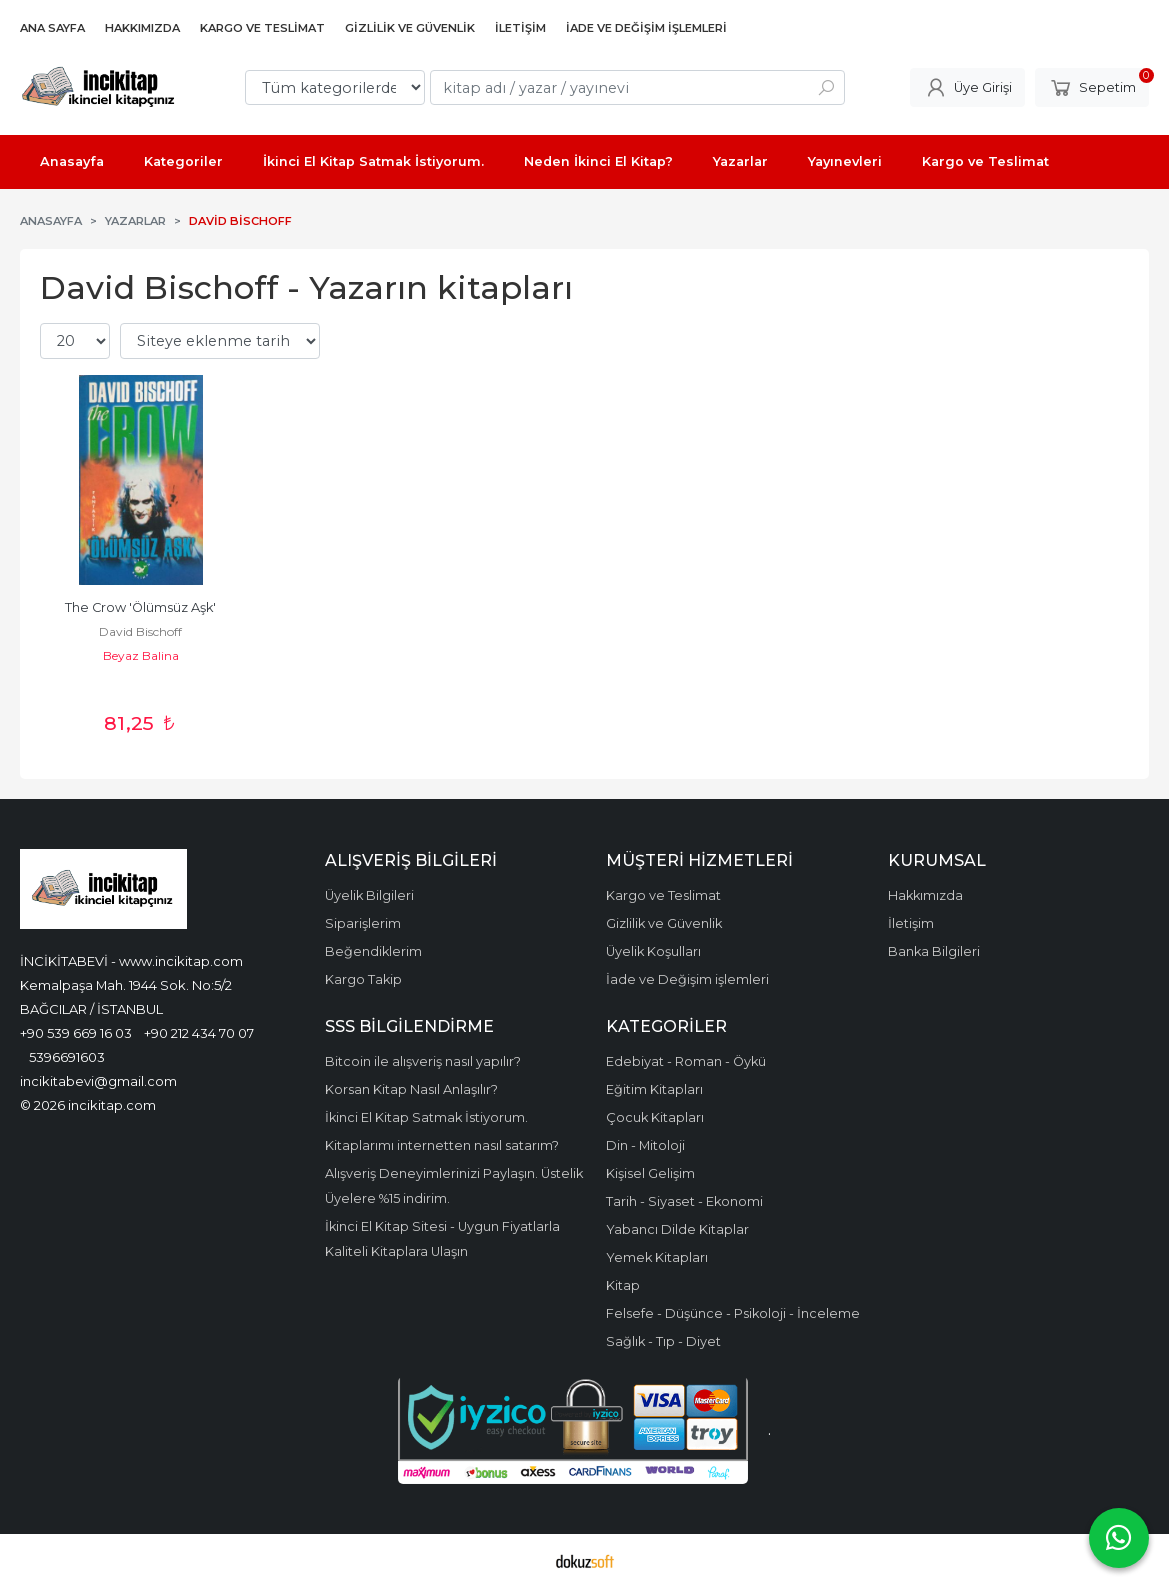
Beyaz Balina (141, 655)
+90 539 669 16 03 (76, 1033)
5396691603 (67, 1057)
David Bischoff (140, 631)
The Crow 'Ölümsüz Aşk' (140, 607)
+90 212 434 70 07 (199, 1033)
